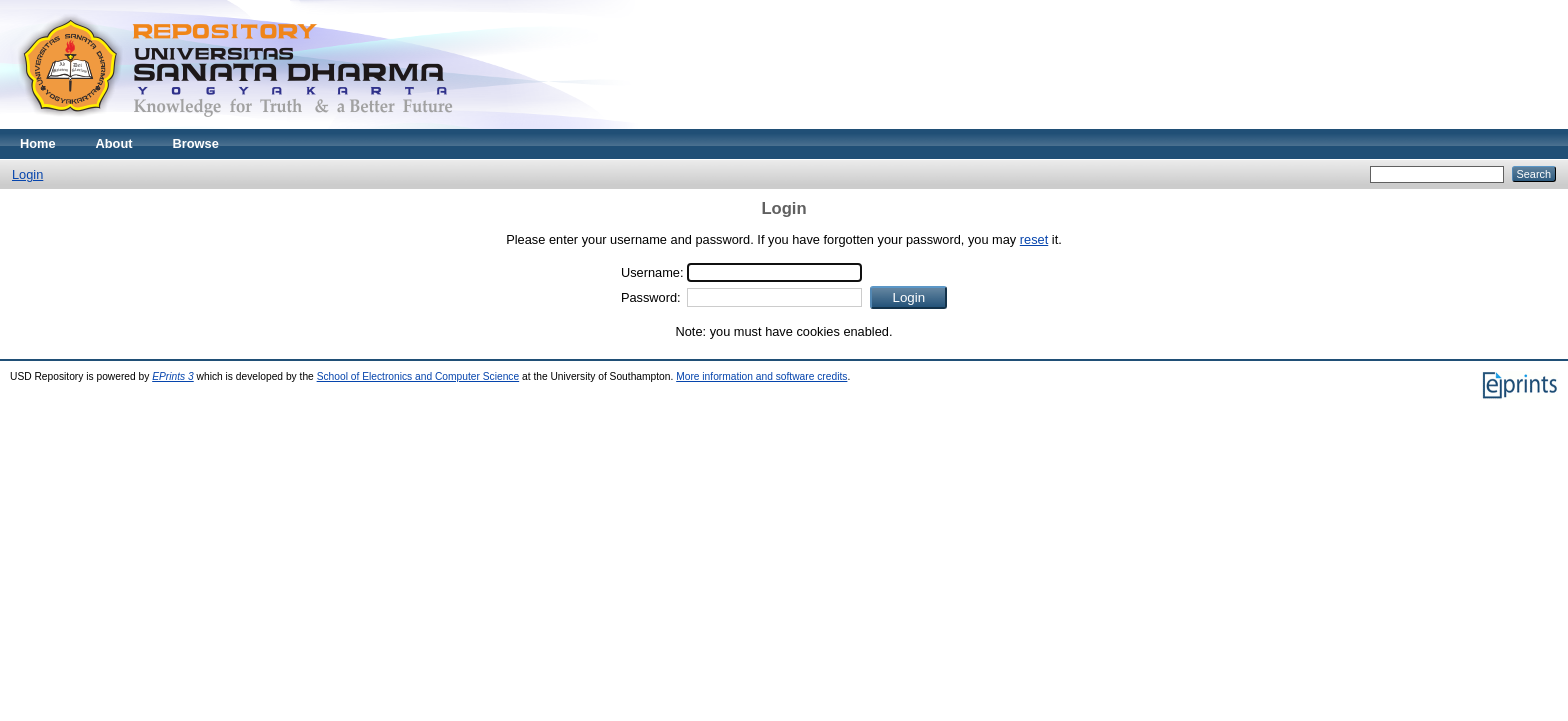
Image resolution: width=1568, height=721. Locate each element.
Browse (196, 143)
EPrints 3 (173, 376)
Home (38, 143)
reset (1034, 239)
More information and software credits (761, 376)
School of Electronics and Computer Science (418, 376)
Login (27, 174)
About (114, 143)
